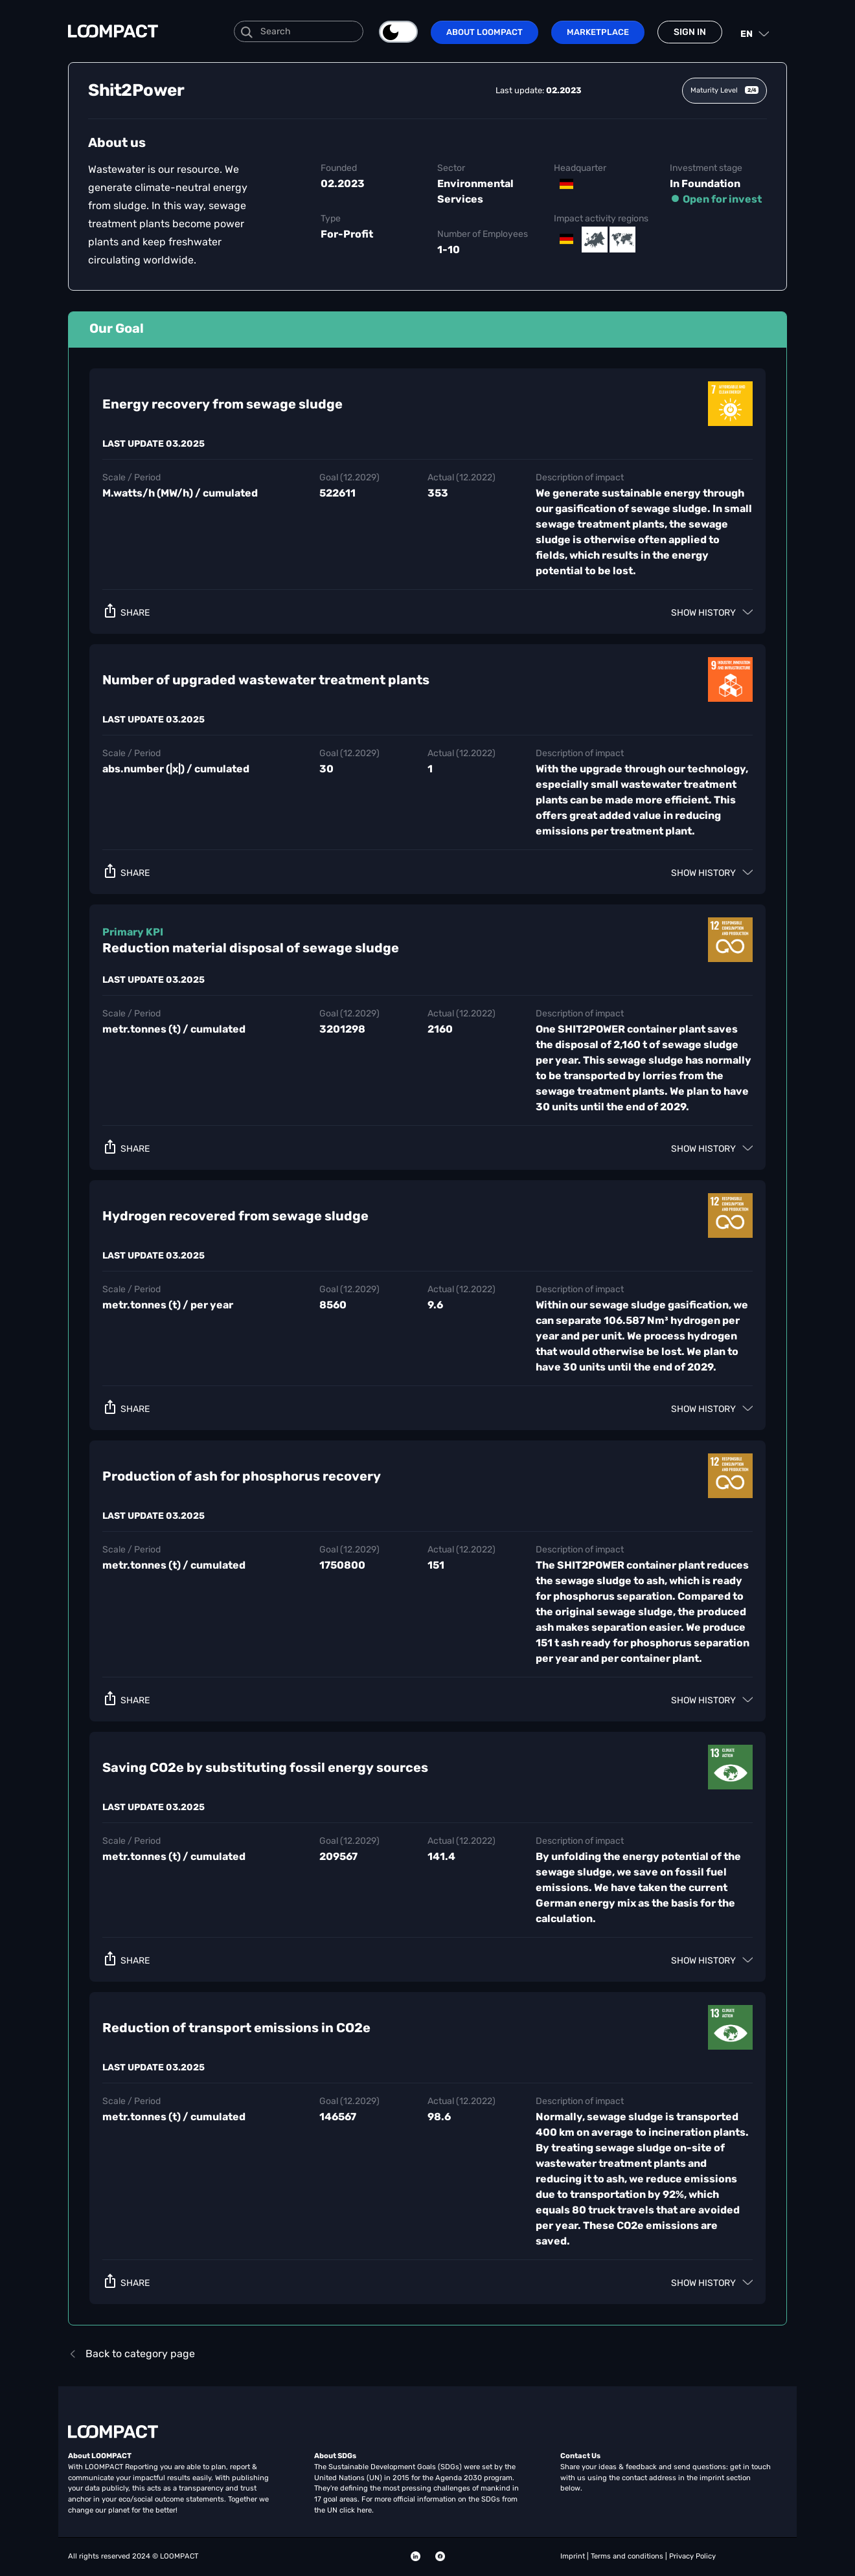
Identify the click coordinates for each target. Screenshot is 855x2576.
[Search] (298, 31)
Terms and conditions (628, 2556)
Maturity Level (724, 90)
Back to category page (131, 2353)
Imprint (573, 2556)
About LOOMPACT (484, 32)
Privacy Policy (692, 2556)
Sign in (690, 32)
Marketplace (598, 32)
